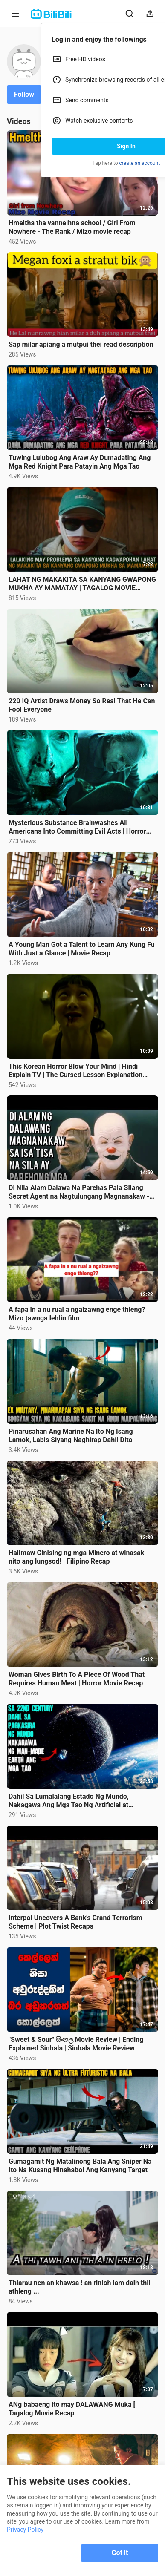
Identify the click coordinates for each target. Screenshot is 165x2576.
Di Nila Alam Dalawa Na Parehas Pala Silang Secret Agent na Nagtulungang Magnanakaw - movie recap (79, 1192)
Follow (24, 94)
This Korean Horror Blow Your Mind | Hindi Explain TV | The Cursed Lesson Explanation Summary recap (75, 1070)
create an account (139, 163)
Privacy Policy (25, 2529)
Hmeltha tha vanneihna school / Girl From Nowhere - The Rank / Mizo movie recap (72, 227)
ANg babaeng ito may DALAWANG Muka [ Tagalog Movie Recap (72, 2409)
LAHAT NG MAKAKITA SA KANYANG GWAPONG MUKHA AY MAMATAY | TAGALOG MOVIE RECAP (82, 583)
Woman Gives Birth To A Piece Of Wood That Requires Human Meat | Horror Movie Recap (77, 1678)
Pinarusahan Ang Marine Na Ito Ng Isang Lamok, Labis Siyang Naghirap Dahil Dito (71, 1435)
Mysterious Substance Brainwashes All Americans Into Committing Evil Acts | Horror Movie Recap (77, 827)
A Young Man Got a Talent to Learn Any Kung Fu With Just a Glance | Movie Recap (82, 948)
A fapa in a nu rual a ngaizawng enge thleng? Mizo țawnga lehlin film (77, 1313)
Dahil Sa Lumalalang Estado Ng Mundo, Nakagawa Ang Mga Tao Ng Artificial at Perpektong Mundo (69, 1800)
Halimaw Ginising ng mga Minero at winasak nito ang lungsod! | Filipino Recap (76, 1557)
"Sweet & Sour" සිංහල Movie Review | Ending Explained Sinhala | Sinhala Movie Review (76, 2044)
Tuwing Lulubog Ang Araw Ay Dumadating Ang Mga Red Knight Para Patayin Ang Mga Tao (80, 462)
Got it (120, 2553)
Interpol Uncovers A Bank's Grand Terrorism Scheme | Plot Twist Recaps (75, 1922)
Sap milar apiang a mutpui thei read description (81, 344)
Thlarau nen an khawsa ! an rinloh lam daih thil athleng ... (80, 2287)
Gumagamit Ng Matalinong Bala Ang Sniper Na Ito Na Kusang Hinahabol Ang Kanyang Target (80, 2165)
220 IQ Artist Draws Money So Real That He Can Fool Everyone (82, 705)
